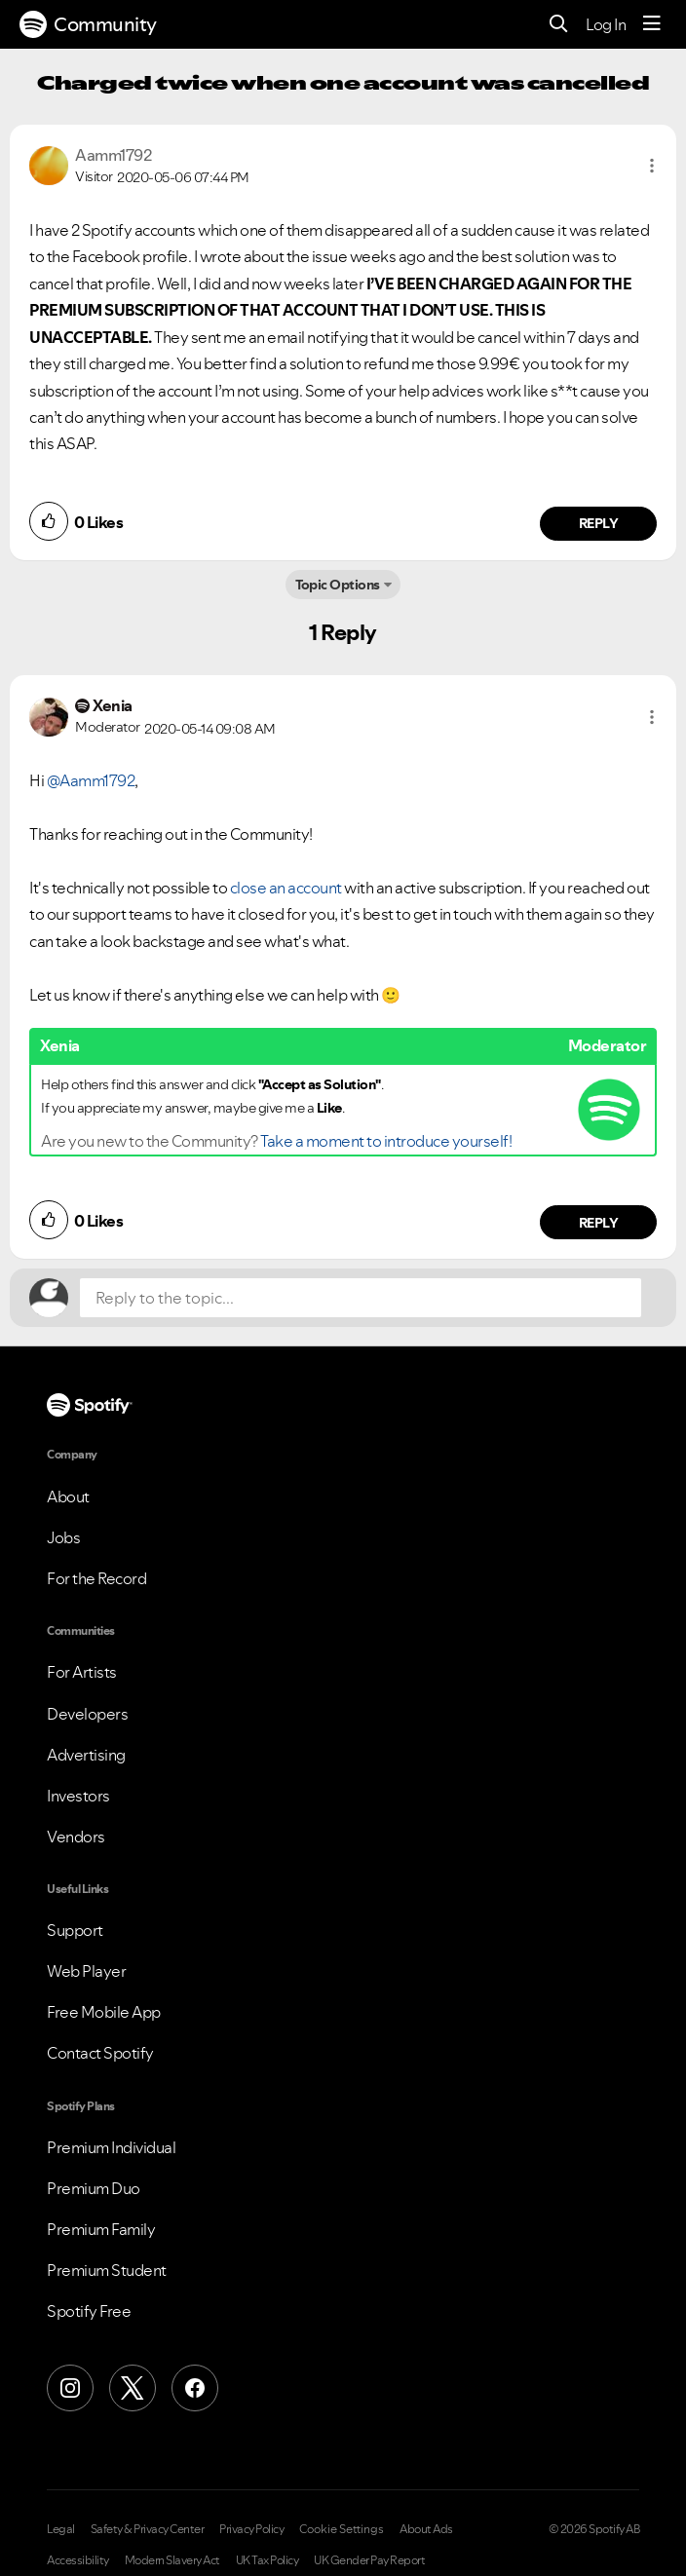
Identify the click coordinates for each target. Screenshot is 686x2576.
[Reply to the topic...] (360, 1297)
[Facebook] (195, 2388)
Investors (78, 1795)
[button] (652, 165)
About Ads (426, 2529)
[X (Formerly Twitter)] (132, 2388)
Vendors (76, 1836)
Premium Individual (111, 2147)
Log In (606, 24)
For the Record (96, 1578)
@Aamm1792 (91, 780)
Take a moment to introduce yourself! (386, 1141)
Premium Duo (93, 2188)
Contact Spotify (100, 2053)
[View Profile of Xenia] (113, 705)
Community (88, 24)
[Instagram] (70, 2388)
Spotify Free (89, 2311)
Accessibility (78, 2560)
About (68, 1496)
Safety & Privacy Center (148, 2529)
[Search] (559, 25)
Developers (87, 1713)
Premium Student (107, 2270)
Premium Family (101, 2229)
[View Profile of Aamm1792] (113, 155)
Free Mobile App (104, 2012)
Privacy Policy (251, 2529)
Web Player (86, 1971)
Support (75, 1930)
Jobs (63, 1537)
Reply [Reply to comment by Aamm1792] (599, 523)
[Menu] (652, 24)
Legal (61, 2529)
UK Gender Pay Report (369, 2560)
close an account (286, 887)
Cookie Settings (341, 2529)
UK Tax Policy (267, 2560)
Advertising (86, 1754)
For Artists (82, 1672)
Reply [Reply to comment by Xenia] (599, 1222)
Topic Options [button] (337, 584)
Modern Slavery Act (172, 2560)
